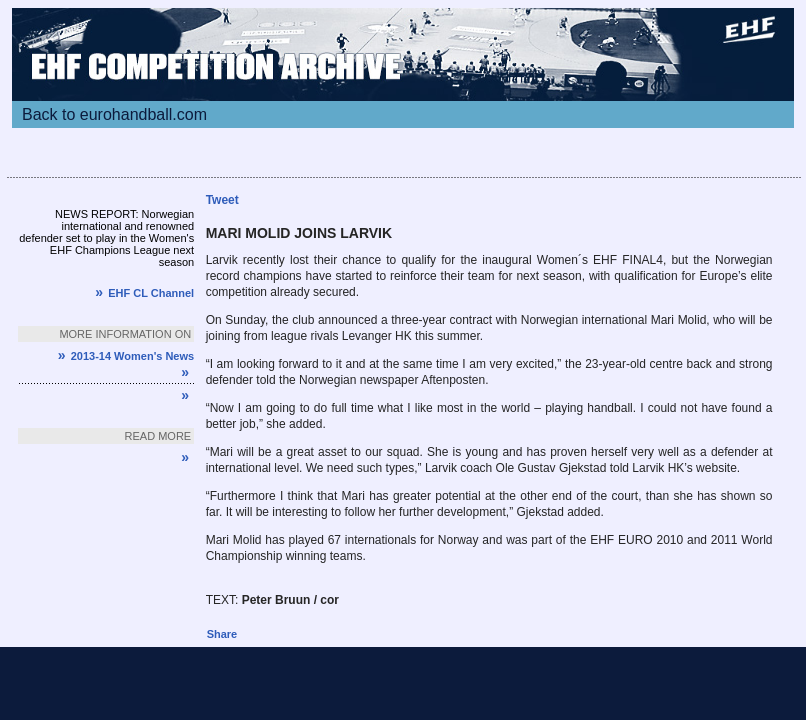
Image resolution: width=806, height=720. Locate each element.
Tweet (222, 200)
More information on (125, 334)
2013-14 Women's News (126, 356)
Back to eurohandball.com (114, 114)
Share (222, 634)
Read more (158, 436)
